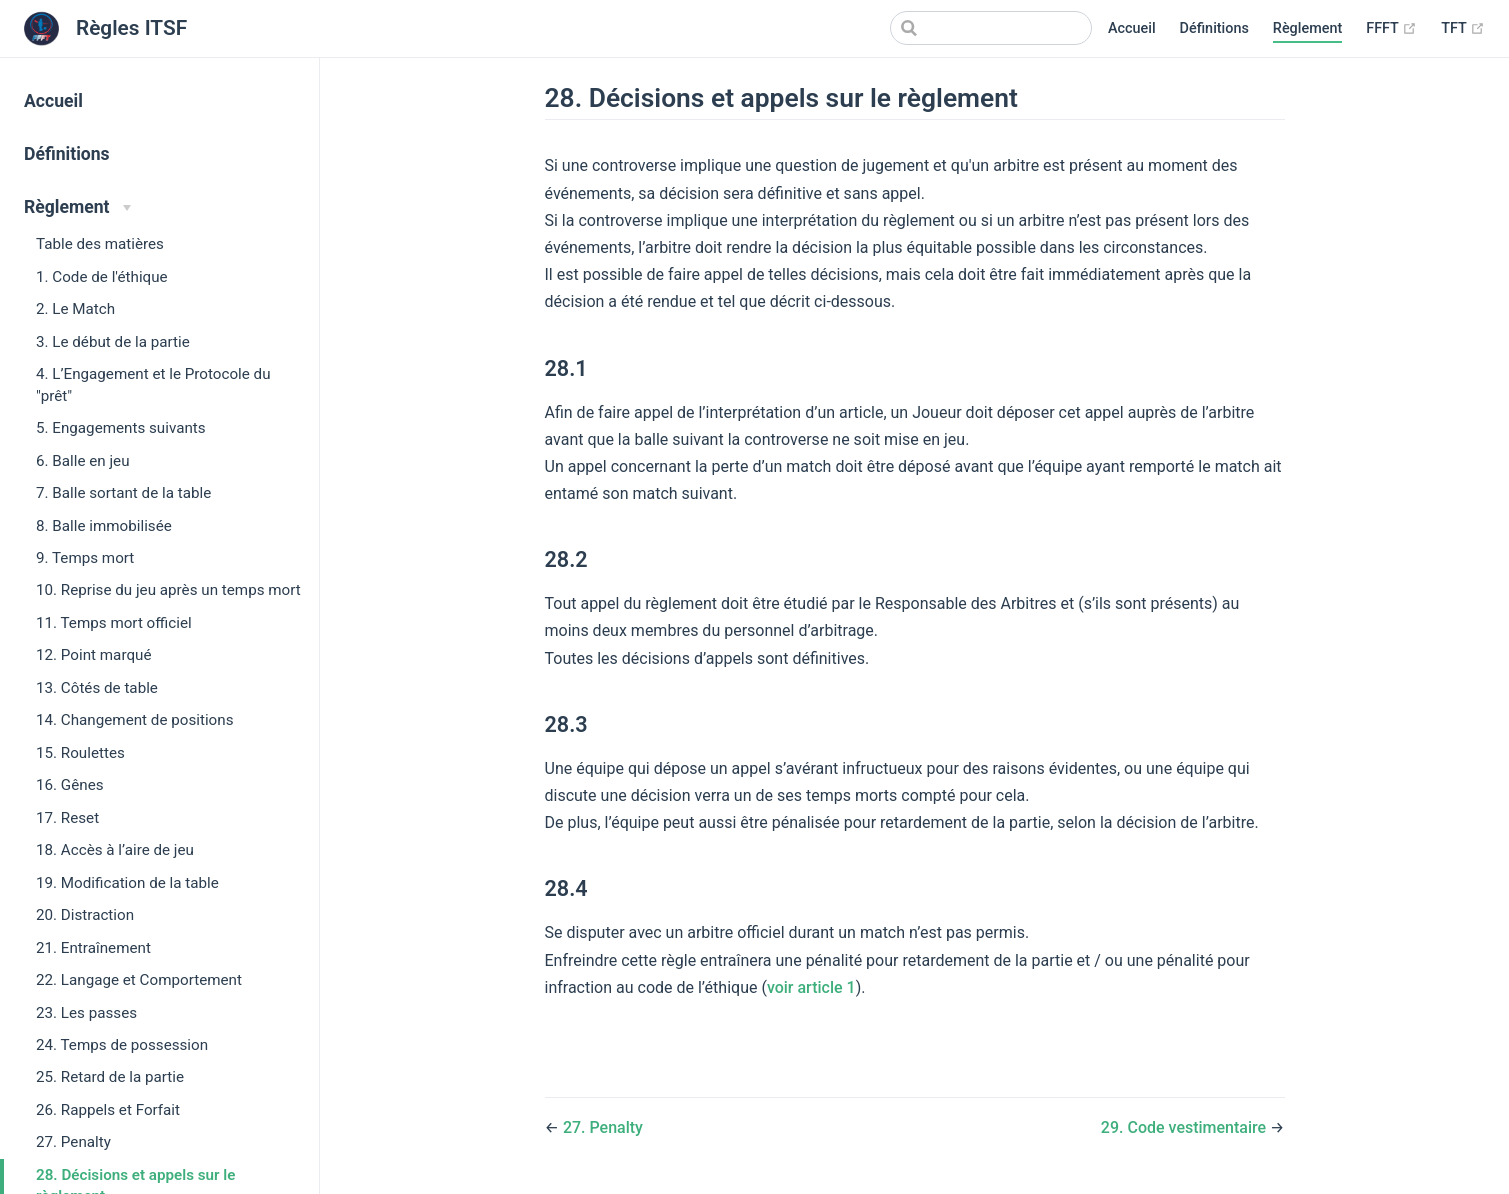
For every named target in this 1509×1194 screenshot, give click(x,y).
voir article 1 (811, 987)
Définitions (1214, 28)
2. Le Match (75, 309)
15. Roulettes (80, 753)
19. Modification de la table (127, 883)
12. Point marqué (93, 655)
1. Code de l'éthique (102, 277)
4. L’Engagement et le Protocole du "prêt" (153, 384)
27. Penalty (73, 1142)
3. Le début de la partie (113, 342)
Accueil (1132, 28)
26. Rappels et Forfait (108, 1110)
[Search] (991, 28)
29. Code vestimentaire (1185, 1127)
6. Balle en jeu (83, 461)
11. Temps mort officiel (114, 623)
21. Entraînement (93, 948)
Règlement (1307, 28)
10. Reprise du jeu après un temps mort (168, 590)
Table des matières (100, 244)
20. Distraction (85, 915)
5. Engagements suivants (121, 428)
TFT (1463, 29)
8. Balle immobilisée (104, 526)
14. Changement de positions (134, 720)
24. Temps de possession (122, 1045)
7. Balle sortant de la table (123, 493)
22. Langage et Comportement (139, 980)
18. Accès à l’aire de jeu (115, 850)
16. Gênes (70, 785)
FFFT (1391, 29)
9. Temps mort (85, 558)
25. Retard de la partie (110, 1077)
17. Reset (67, 818)
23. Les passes (86, 1013)
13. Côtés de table (97, 688)
